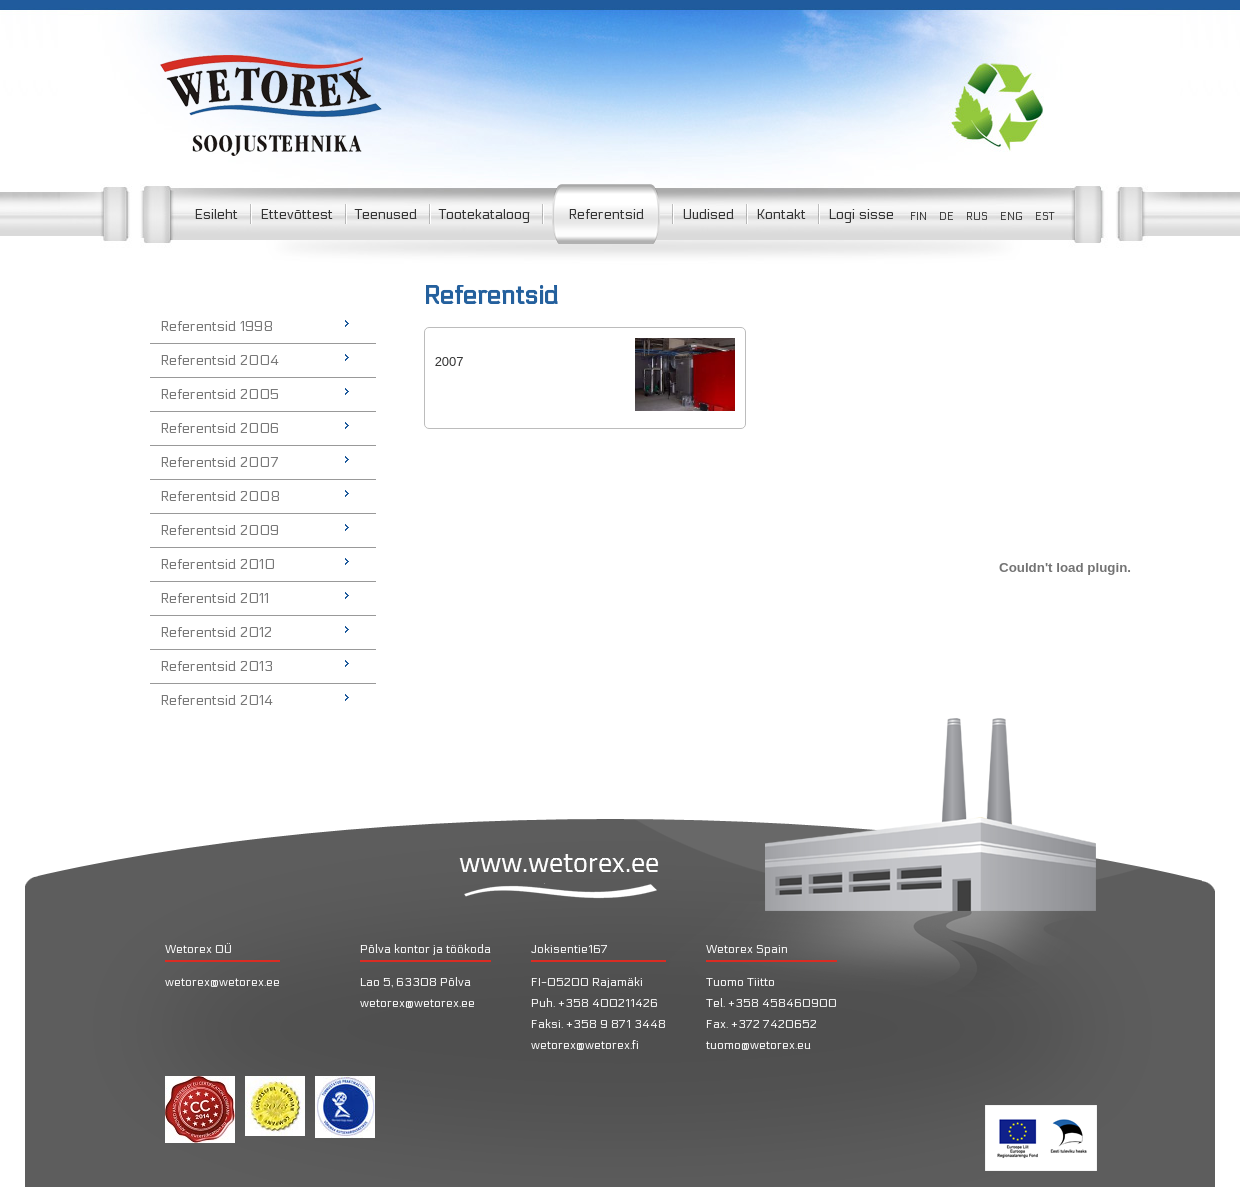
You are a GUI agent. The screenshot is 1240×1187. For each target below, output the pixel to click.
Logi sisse (861, 214)
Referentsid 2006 (219, 428)
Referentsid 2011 (214, 598)
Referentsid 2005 (219, 394)
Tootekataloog (484, 214)
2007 (449, 361)
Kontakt (781, 214)
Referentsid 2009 (219, 530)
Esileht (216, 214)
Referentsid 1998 (216, 326)
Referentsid (606, 214)
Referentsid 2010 (217, 564)
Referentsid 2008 (220, 496)
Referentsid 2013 (216, 666)
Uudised (708, 214)
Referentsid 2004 (219, 360)
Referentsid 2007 (219, 462)
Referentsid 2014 (216, 700)
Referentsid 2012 (216, 632)
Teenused (386, 214)
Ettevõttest (296, 214)
